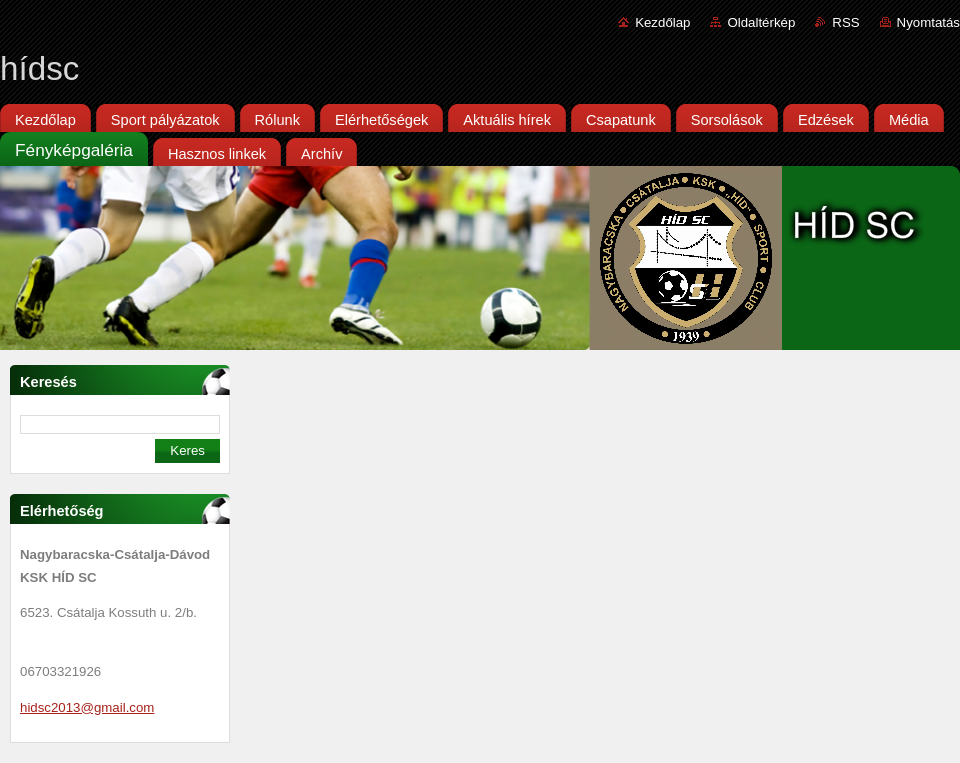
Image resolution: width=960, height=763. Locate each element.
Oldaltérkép (761, 22)
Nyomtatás (928, 22)
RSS (845, 22)
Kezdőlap (662, 22)
